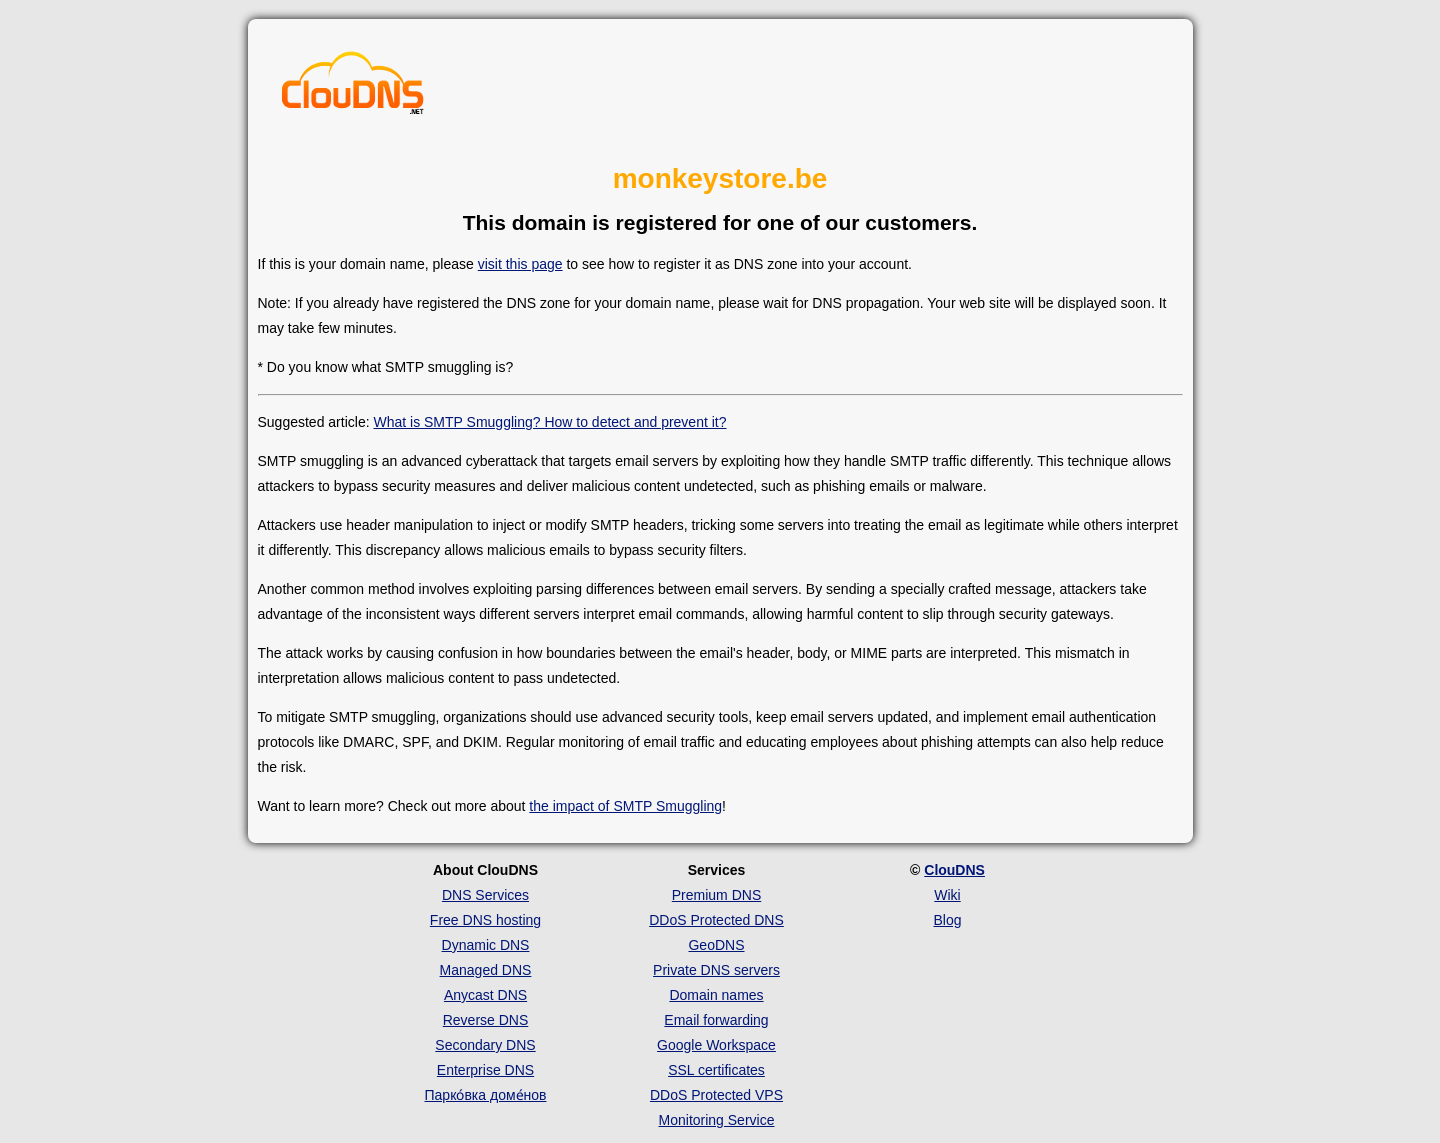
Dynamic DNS (486, 945)
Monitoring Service (717, 1120)
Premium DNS (716, 895)
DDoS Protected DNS (716, 920)
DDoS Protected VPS (716, 1095)
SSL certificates (716, 1070)
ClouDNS (954, 870)
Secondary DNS (485, 1045)
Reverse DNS (486, 1020)
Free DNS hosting (485, 920)
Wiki (947, 895)
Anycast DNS (485, 995)
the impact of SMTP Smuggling (625, 806)
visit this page (520, 264)
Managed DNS (486, 970)
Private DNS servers (716, 970)
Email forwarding (716, 1020)
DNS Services (485, 895)
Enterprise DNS (485, 1070)
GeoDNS (716, 945)
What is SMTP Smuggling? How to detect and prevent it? (549, 422)
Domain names (716, 995)
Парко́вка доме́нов (486, 1095)
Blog (947, 920)
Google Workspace (716, 1045)
